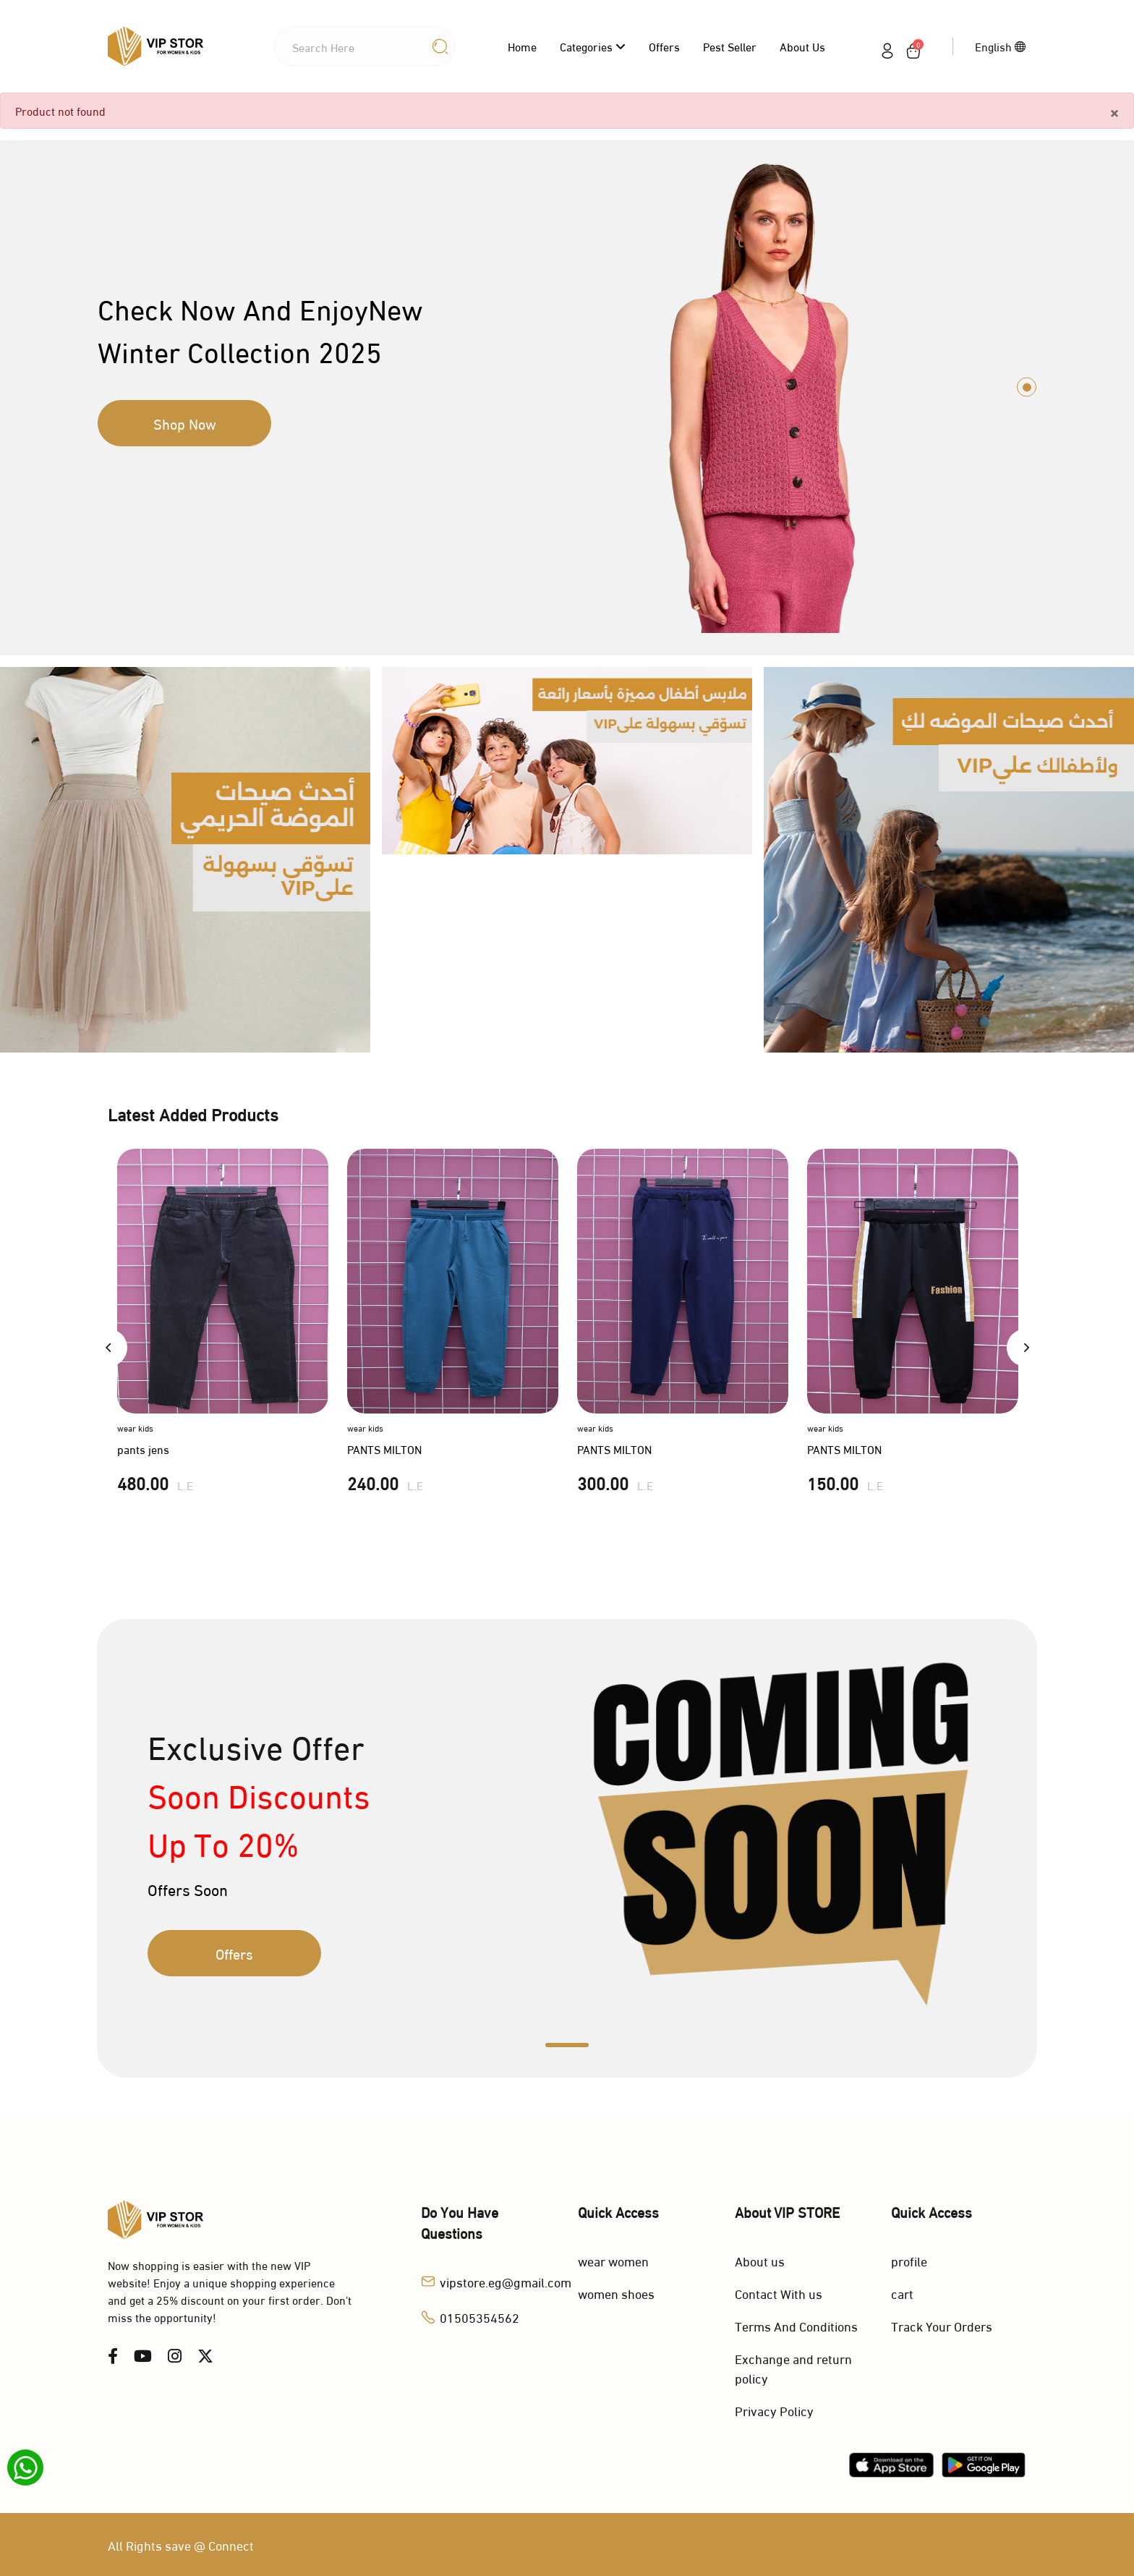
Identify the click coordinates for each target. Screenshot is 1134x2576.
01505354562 (479, 2316)
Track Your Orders (941, 2325)
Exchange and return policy (793, 2367)
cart (902, 2293)
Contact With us (778, 2293)
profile (909, 2260)
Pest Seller (729, 46)
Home (522, 46)
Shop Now (184, 422)
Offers (664, 46)
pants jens (143, 1448)
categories (593, 46)
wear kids (135, 1427)
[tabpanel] (567, 387)
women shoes (616, 2293)
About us (802, 46)
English (1000, 46)
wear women (613, 2260)
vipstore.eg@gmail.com (505, 2281)
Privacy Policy (774, 2410)
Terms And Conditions (796, 2325)
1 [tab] (1027, 387)
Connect (231, 2544)
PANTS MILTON (384, 1448)
